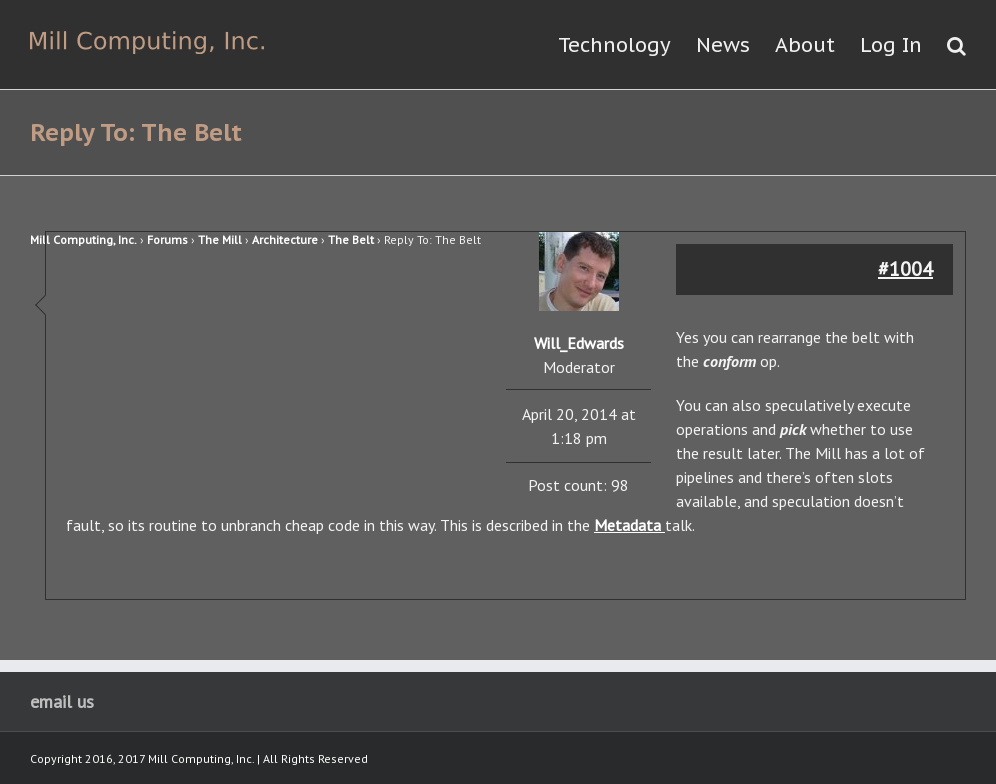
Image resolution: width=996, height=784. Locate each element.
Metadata (629, 525)
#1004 (905, 269)
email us (62, 701)
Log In (891, 45)
